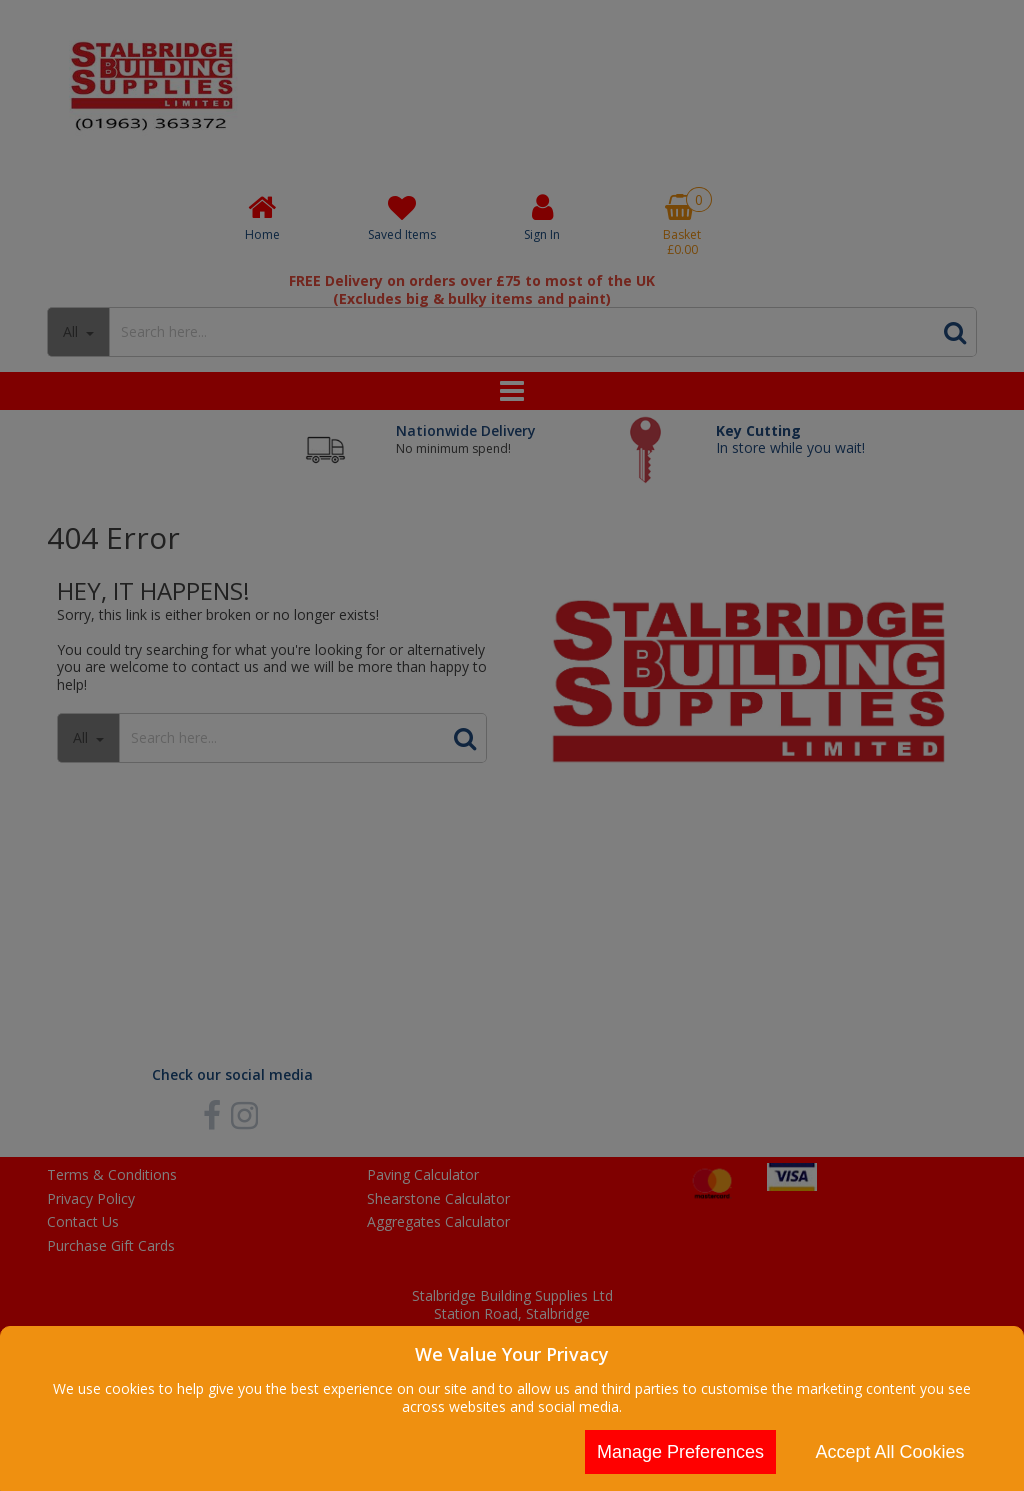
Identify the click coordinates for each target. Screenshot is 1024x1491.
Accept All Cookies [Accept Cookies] (889, 1452)
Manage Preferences (680, 1452)
